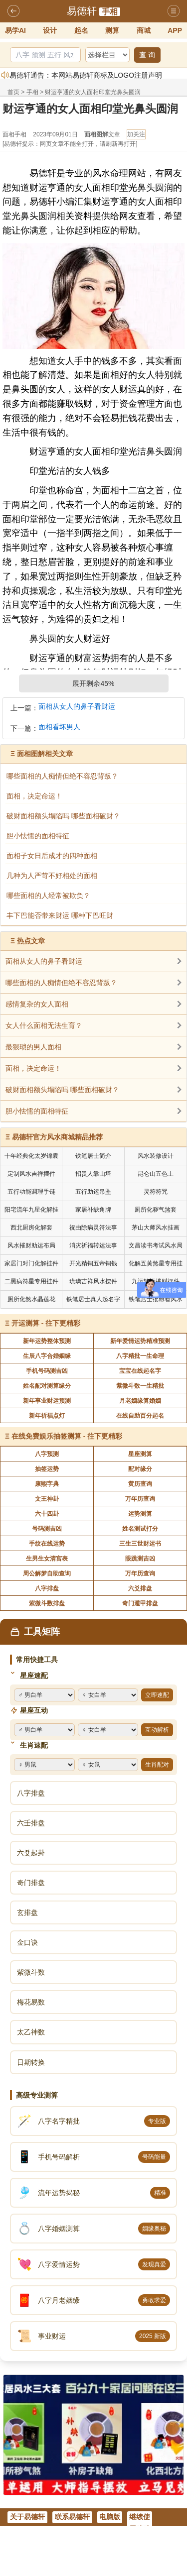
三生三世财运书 (140, 1543)
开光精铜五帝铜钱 (93, 1263)
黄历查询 (140, 1483)
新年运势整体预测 (47, 1341)
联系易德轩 (72, 2517)
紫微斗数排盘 (47, 1603)
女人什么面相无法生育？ (43, 1025)
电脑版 (109, 2517)
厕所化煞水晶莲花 (31, 1299)
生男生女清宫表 (47, 1558)
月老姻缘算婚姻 (140, 1400)
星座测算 (140, 1454)
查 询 (147, 55)
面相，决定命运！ (33, 1068)
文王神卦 (47, 1498)
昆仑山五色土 (156, 1173)
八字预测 (47, 1454)
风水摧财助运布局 (31, 1245)
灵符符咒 (156, 1191)
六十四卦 (47, 1513)
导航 (174, 11)
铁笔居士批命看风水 (156, 1299)
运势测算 (140, 1513)
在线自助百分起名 (140, 1415)
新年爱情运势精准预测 (140, 1341)
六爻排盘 (140, 1588)
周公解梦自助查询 (47, 1573)
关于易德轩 (27, 2517)
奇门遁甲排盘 (140, 1603)
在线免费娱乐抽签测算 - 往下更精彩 (66, 1436)
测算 (112, 30)
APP (175, 30)
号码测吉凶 (47, 1528)
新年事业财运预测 (47, 1400)
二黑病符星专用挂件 (31, 1281)
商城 (144, 30)
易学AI (15, 30)
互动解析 (157, 1729)
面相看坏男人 (59, 727)
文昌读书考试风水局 (156, 1245)
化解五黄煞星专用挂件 (156, 1265)
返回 (13, 11)
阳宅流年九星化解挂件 (31, 1211)
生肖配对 (157, 1764)
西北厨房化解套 (31, 1227)
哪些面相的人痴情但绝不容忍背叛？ (61, 983)
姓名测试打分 (140, 1528)
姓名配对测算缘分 (47, 1385)
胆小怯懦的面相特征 (36, 1111)
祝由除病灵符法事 (93, 1227)
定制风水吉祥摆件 (31, 1173)
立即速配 (157, 1694)
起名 (81, 30)
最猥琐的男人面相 (33, 1047)
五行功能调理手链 (31, 1191)
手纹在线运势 (47, 1543)
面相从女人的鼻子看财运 (76, 706)
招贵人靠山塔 (93, 1173)
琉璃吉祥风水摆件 (93, 1281)
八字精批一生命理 (140, 1355)
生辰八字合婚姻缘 (47, 1355)
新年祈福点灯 (47, 1415)
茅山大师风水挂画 (156, 1227)
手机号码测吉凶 (47, 1370)
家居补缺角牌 (93, 1209)
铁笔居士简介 (93, 1155)
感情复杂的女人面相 (36, 1004)
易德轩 (82, 10)
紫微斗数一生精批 (140, 1385)
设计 (50, 30)
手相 (110, 11)
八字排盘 (47, 1588)
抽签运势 (47, 1468)
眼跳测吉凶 (140, 1558)
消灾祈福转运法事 (93, 1245)
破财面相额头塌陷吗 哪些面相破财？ (62, 1090)
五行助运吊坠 (93, 1191)
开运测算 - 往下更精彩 (45, 1323)
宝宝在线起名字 (140, 1370)
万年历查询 (140, 1498)
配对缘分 (140, 1468)
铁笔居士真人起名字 (93, 1299)
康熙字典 (47, 1483)
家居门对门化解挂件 (31, 1263)
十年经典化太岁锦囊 (31, 1155)
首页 (13, 92)
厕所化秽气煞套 (156, 1209)
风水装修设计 (156, 1155)
